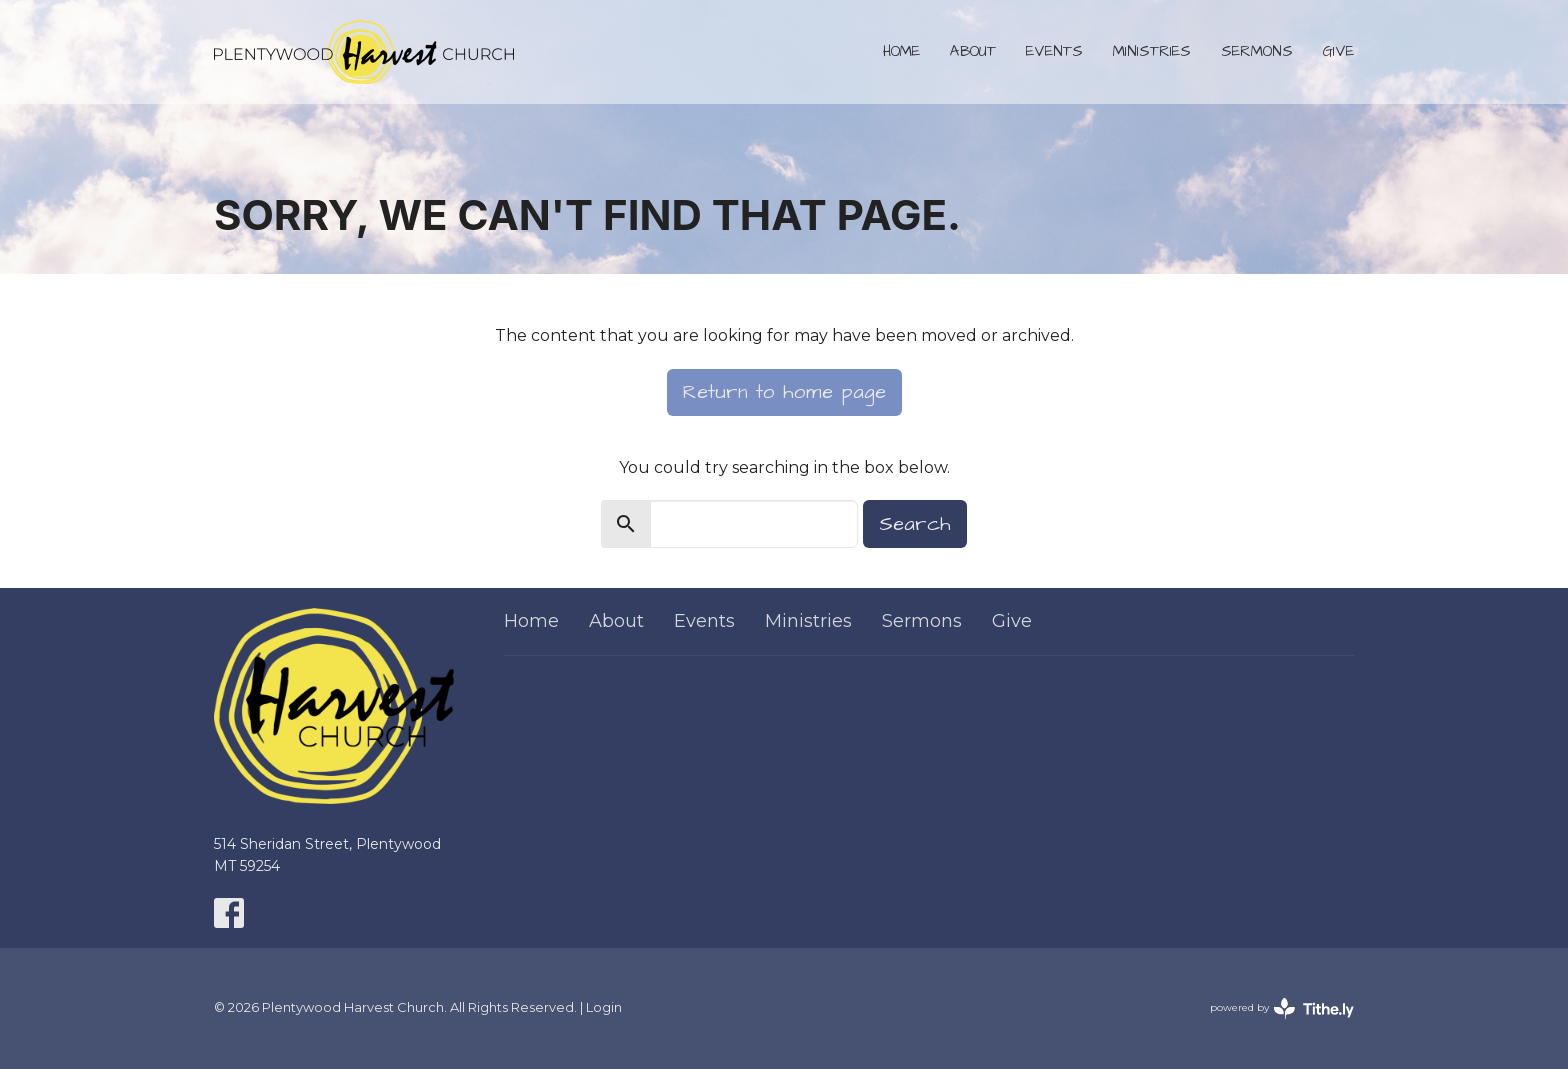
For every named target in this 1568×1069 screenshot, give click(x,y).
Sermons (1257, 51)
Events (1054, 51)
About (973, 51)
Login (604, 1007)
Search (915, 524)
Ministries (1152, 51)
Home (901, 51)
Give (1338, 51)
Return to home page (784, 392)
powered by (1282, 1008)
